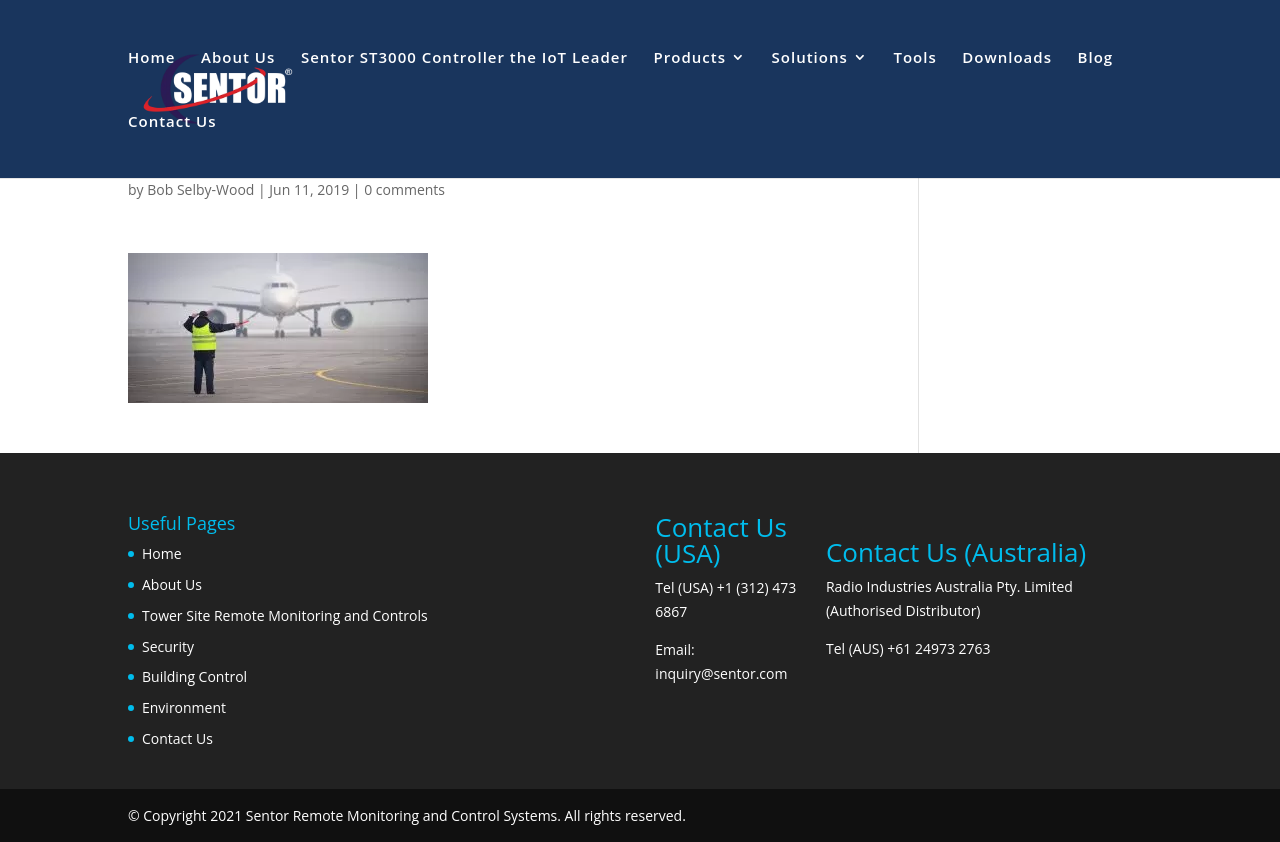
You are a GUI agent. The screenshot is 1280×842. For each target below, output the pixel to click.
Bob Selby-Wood (200, 189)
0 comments (404, 189)
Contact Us (172, 122)
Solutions (810, 58)
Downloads (1007, 58)
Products (690, 58)
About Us (238, 58)
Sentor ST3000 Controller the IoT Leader (464, 58)
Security (168, 646)
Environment (184, 707)
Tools (914, 58)
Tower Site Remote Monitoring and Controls (285, 615)
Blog (1096, 58)
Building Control (194, 676)
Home (151, 58)
